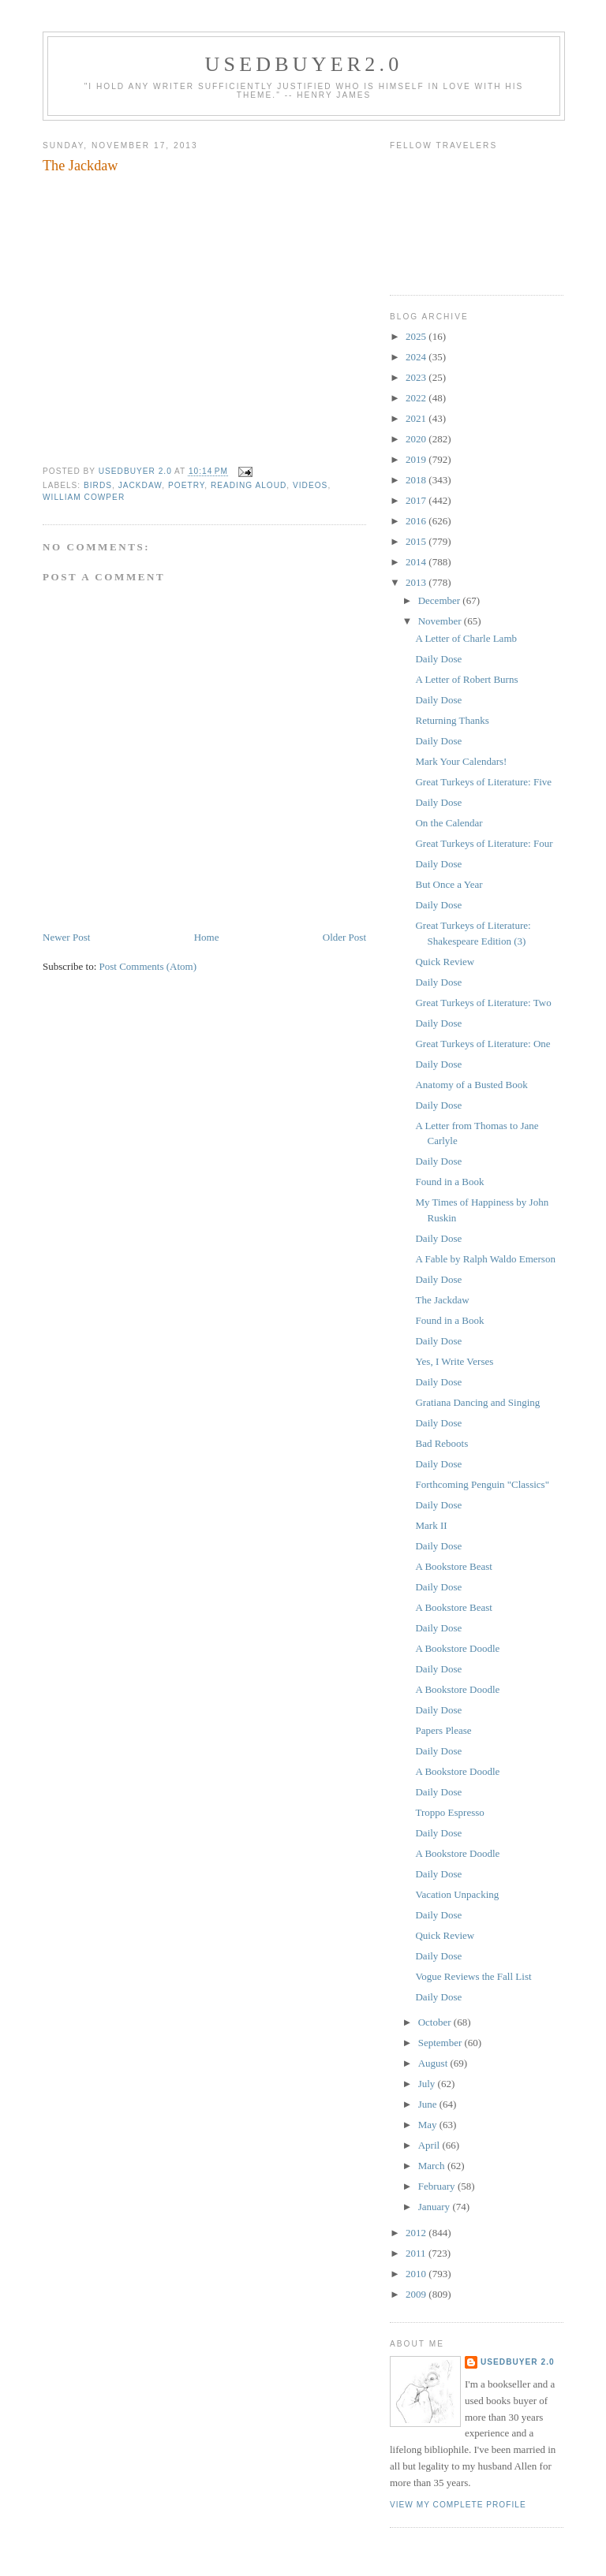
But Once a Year (448, 884)
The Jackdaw (442, 1300)
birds (98, 485)
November (441, 621)
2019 (417, 459)
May (429, 2125)
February (438, 2186)
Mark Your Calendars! (461, 761)
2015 (417, 541)
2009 (417, 2294)
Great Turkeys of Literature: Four (483, 843)
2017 (417, 500)
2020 (417, 439)
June (429, 2104)
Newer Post (66, 937)
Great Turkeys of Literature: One (482, 1043)
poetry (186, 485)
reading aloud (248, 485)
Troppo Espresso (449, 1812)
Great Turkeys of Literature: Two (483, 1002)
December (440, 600)
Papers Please (443, 1730)
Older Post (344, 937)
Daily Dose (438, 659)
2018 (417, 480)
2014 (417, 562)
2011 (417, 2253)
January (435, 2207)
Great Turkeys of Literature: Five (483, 782)
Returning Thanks (451, 720)
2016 (417, 521)
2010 (417, 2274)
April (430, 2145)
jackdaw (140, 485)
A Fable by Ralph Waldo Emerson (485, 1259)
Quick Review (444, 961)
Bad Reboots (441, 1443)
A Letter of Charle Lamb (466, 638)
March (432, 2166)
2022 (417, 398)
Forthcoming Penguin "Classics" (482, 1484)
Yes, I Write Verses (454, 1361)
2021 (417, 418)
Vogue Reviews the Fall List (473, 1976)
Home (206, 937)
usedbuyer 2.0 (518, 2362)
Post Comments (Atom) (148, 966)
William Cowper (84, 497)
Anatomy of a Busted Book (471, 1084)
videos (310, 485)
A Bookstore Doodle (457, 1648)
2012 (417, 2233)
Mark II (431, 1525)
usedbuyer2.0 (304, 64)
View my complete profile (458, 2504)
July (428, 2084)
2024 (417, 357)
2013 (417, 582)
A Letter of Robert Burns (466, 679)
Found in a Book (449, 1181)
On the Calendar (448, 823)
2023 (417, 377)
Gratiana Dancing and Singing (477, 1402)
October (436, 2022)
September (441, 2042)
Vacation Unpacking (457, 1894)
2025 (417, 336)
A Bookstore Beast (453, 1566)
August (434, 2063)
